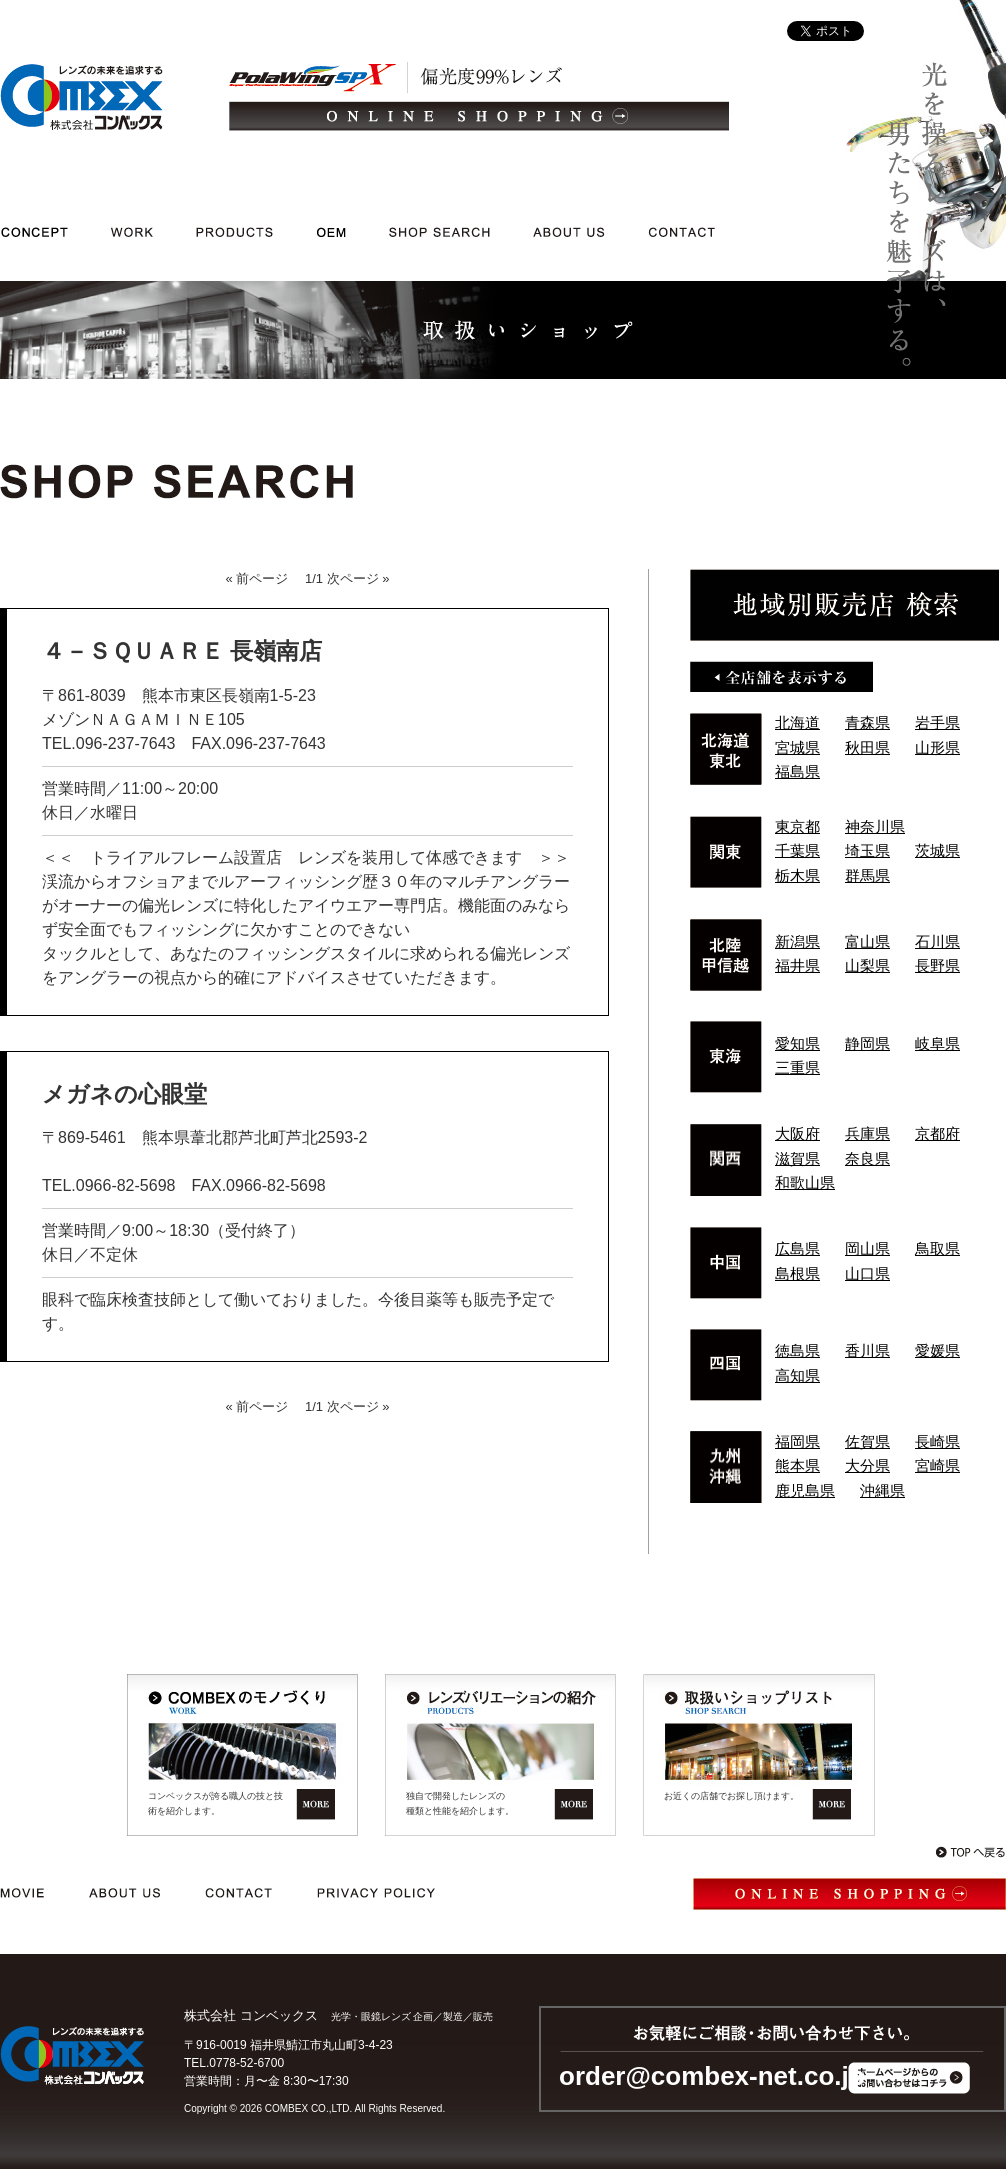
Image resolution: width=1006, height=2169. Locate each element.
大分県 (867, 1465)
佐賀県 (867, 1441)
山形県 (937, 747)
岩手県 (937, 722)
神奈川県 (875, 826)
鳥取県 (937, 1248)
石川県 (937, 941)
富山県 (867, 941)
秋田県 (867, 747)
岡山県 (867, 1248)
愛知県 (797, 1043)
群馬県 (867, 875)
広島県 (797, 1248)
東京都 (797, 826)
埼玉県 (867, 850)
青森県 (867, 722)
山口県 (867, 1273)
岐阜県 (937, 1043)
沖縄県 (882, 1490)
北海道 (797, 722)
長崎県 (937, 1441)
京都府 (937, 1133)
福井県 (797, 965)
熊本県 (797, 1465)
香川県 (867, 1350)
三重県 (797, 1067)
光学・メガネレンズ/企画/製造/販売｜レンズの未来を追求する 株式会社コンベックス (82, 96)
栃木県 (797, 875)
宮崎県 (937, 1465)
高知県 (797, 1375)
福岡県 (797, 1441)
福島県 (797, 771)
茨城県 (937, 850)
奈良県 (867, 1158)
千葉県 (797, 850)
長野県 (937, 965)
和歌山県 (805, 1182)
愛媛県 (937, 1350)
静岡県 (867, 1043)
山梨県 (867, 965)
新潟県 (797, 941)
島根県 (797, 1273)
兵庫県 (867, 1133)
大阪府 (797, 1133)
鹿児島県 (805, 1490)
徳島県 (797, 1350)
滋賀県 (797, 1158)
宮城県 (797, 747)
